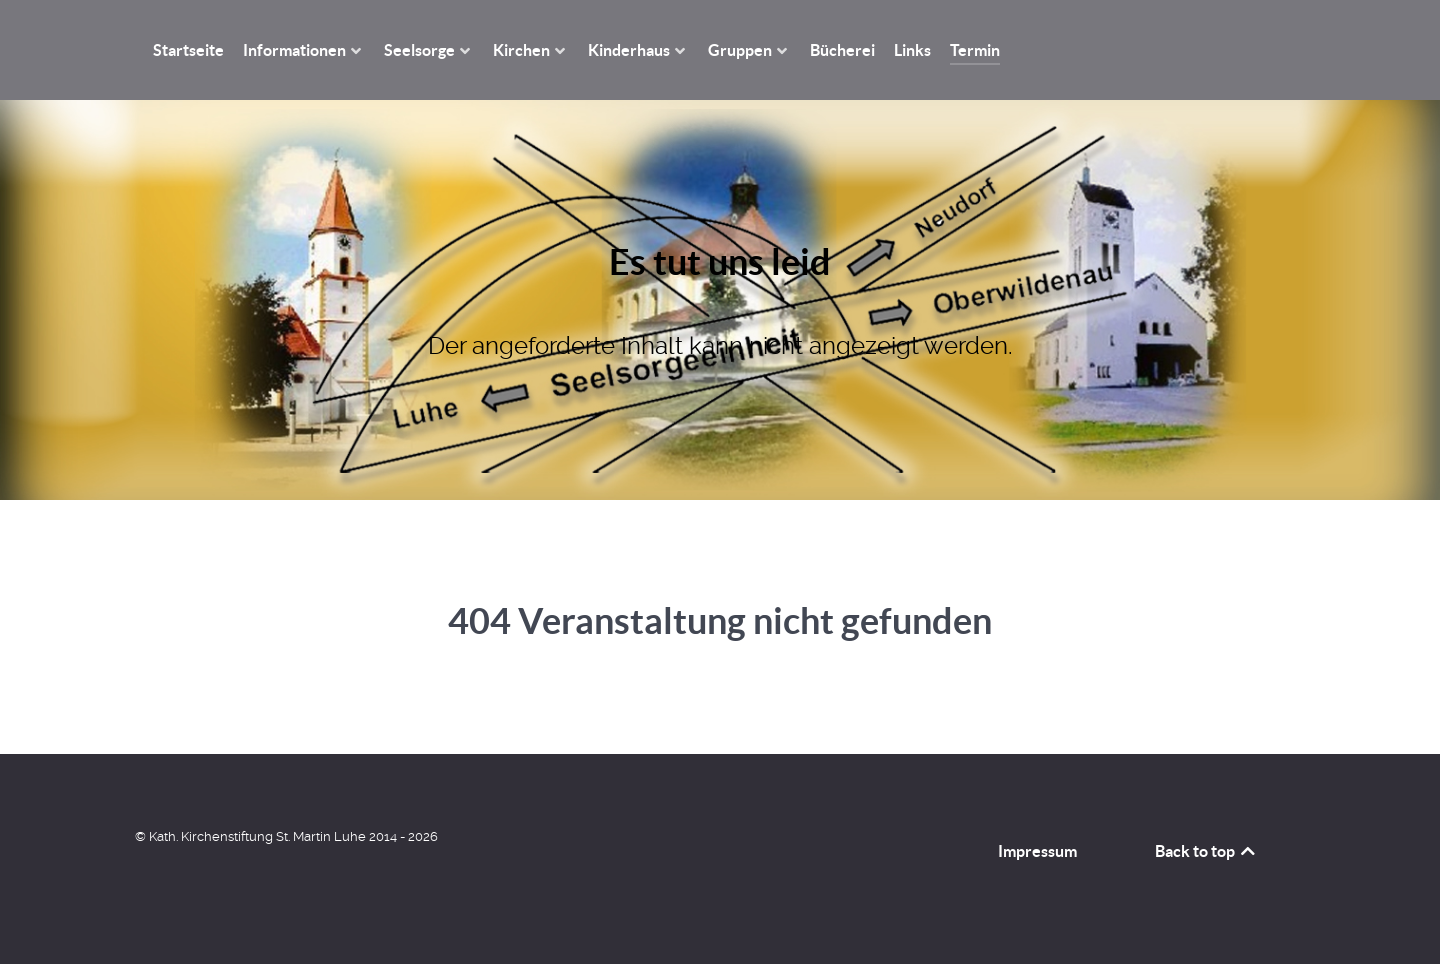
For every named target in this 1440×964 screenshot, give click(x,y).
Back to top (1206, 851)
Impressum (1037, 851)
